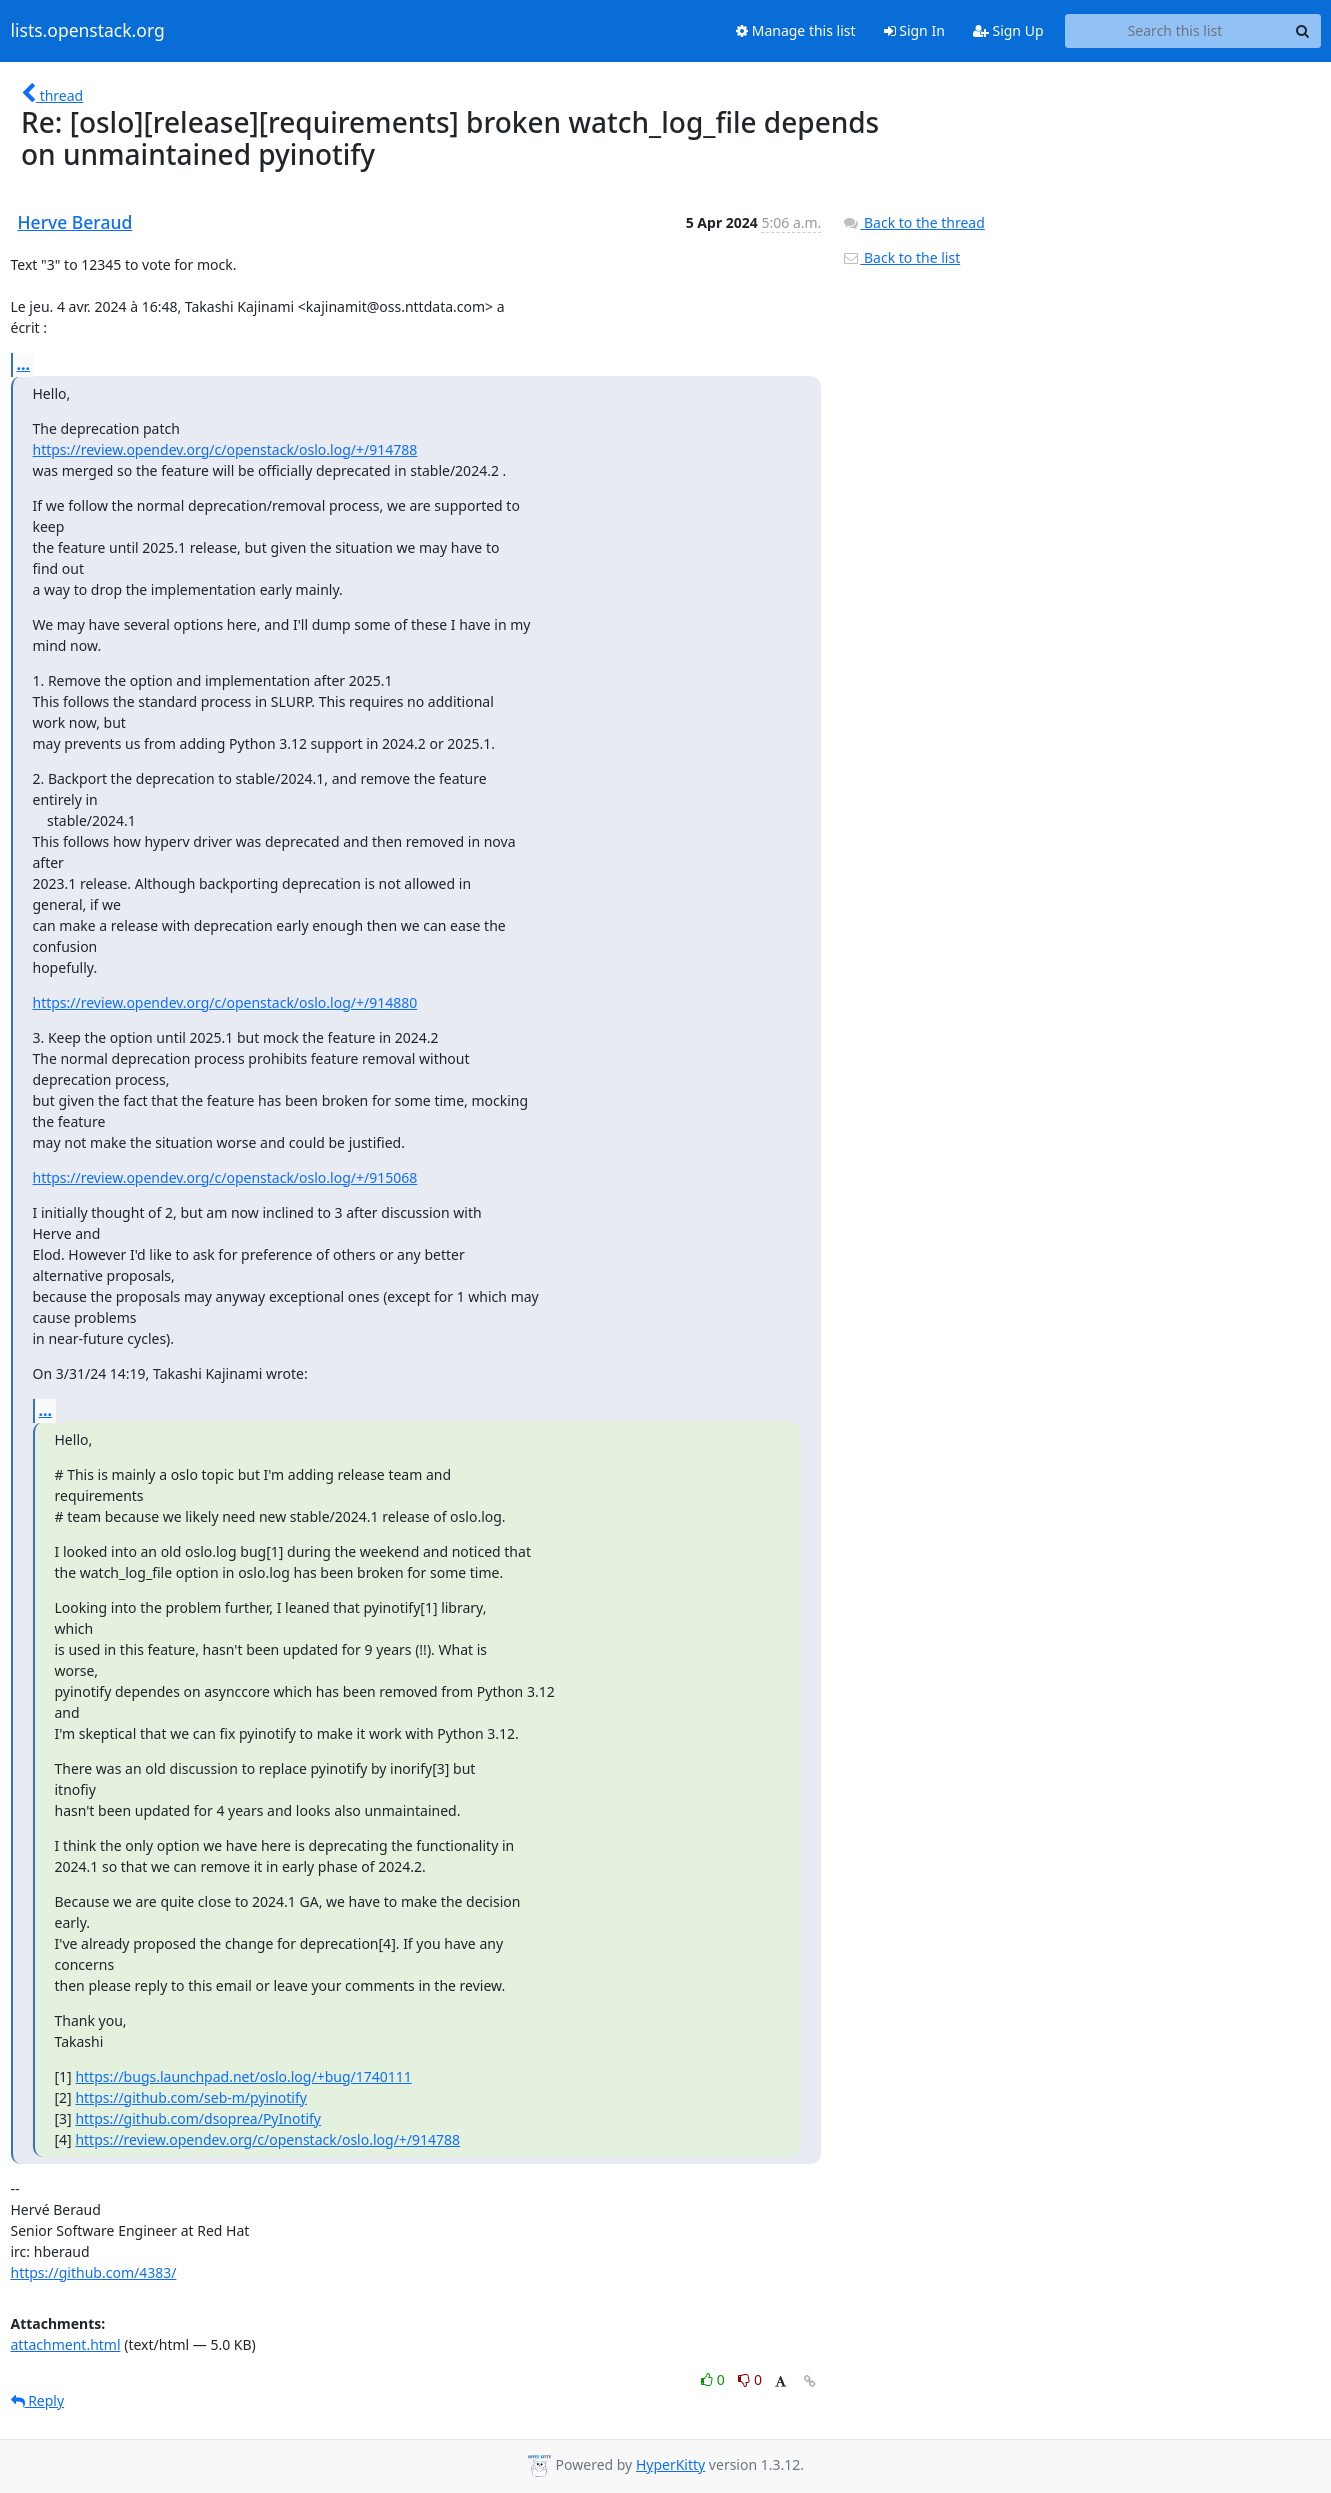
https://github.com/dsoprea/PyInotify (198, 2118)
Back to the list (901, 257)
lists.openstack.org (88, 31)
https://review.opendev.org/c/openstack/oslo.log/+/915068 (225, 1177)
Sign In (914, 30)
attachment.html (66, 2344)
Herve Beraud (75, 222)
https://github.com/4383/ (94, 2272)
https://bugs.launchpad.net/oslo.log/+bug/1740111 (243, 2076)
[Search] (1303, 31)
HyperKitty (670, 2464)
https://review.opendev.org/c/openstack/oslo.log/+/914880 (225, 1002)
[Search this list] (1175, 31)
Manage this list (796, 30)
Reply (38, 2400)
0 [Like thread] (714, 2379)
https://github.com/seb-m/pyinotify (191, 2097)
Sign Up (1008, 30)
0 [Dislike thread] (750, 2379)
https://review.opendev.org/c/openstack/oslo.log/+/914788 (225, 449)
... (24, 364)
